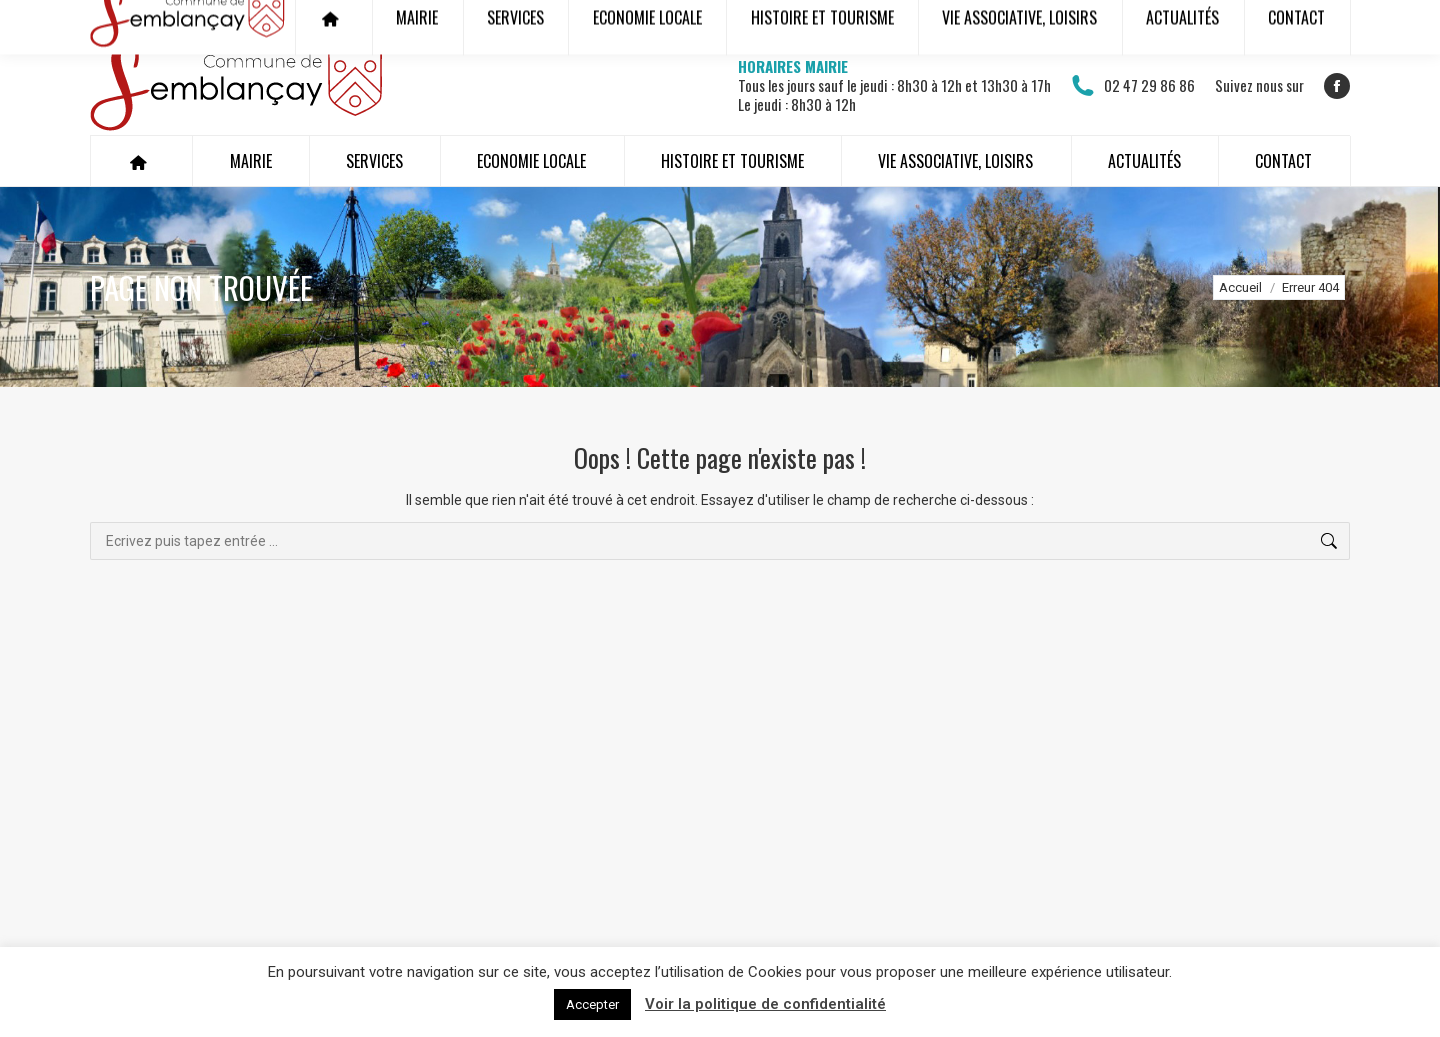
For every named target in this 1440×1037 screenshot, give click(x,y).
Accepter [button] (592, 1004)
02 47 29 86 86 (1133, 86)
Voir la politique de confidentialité (765, 1004)
